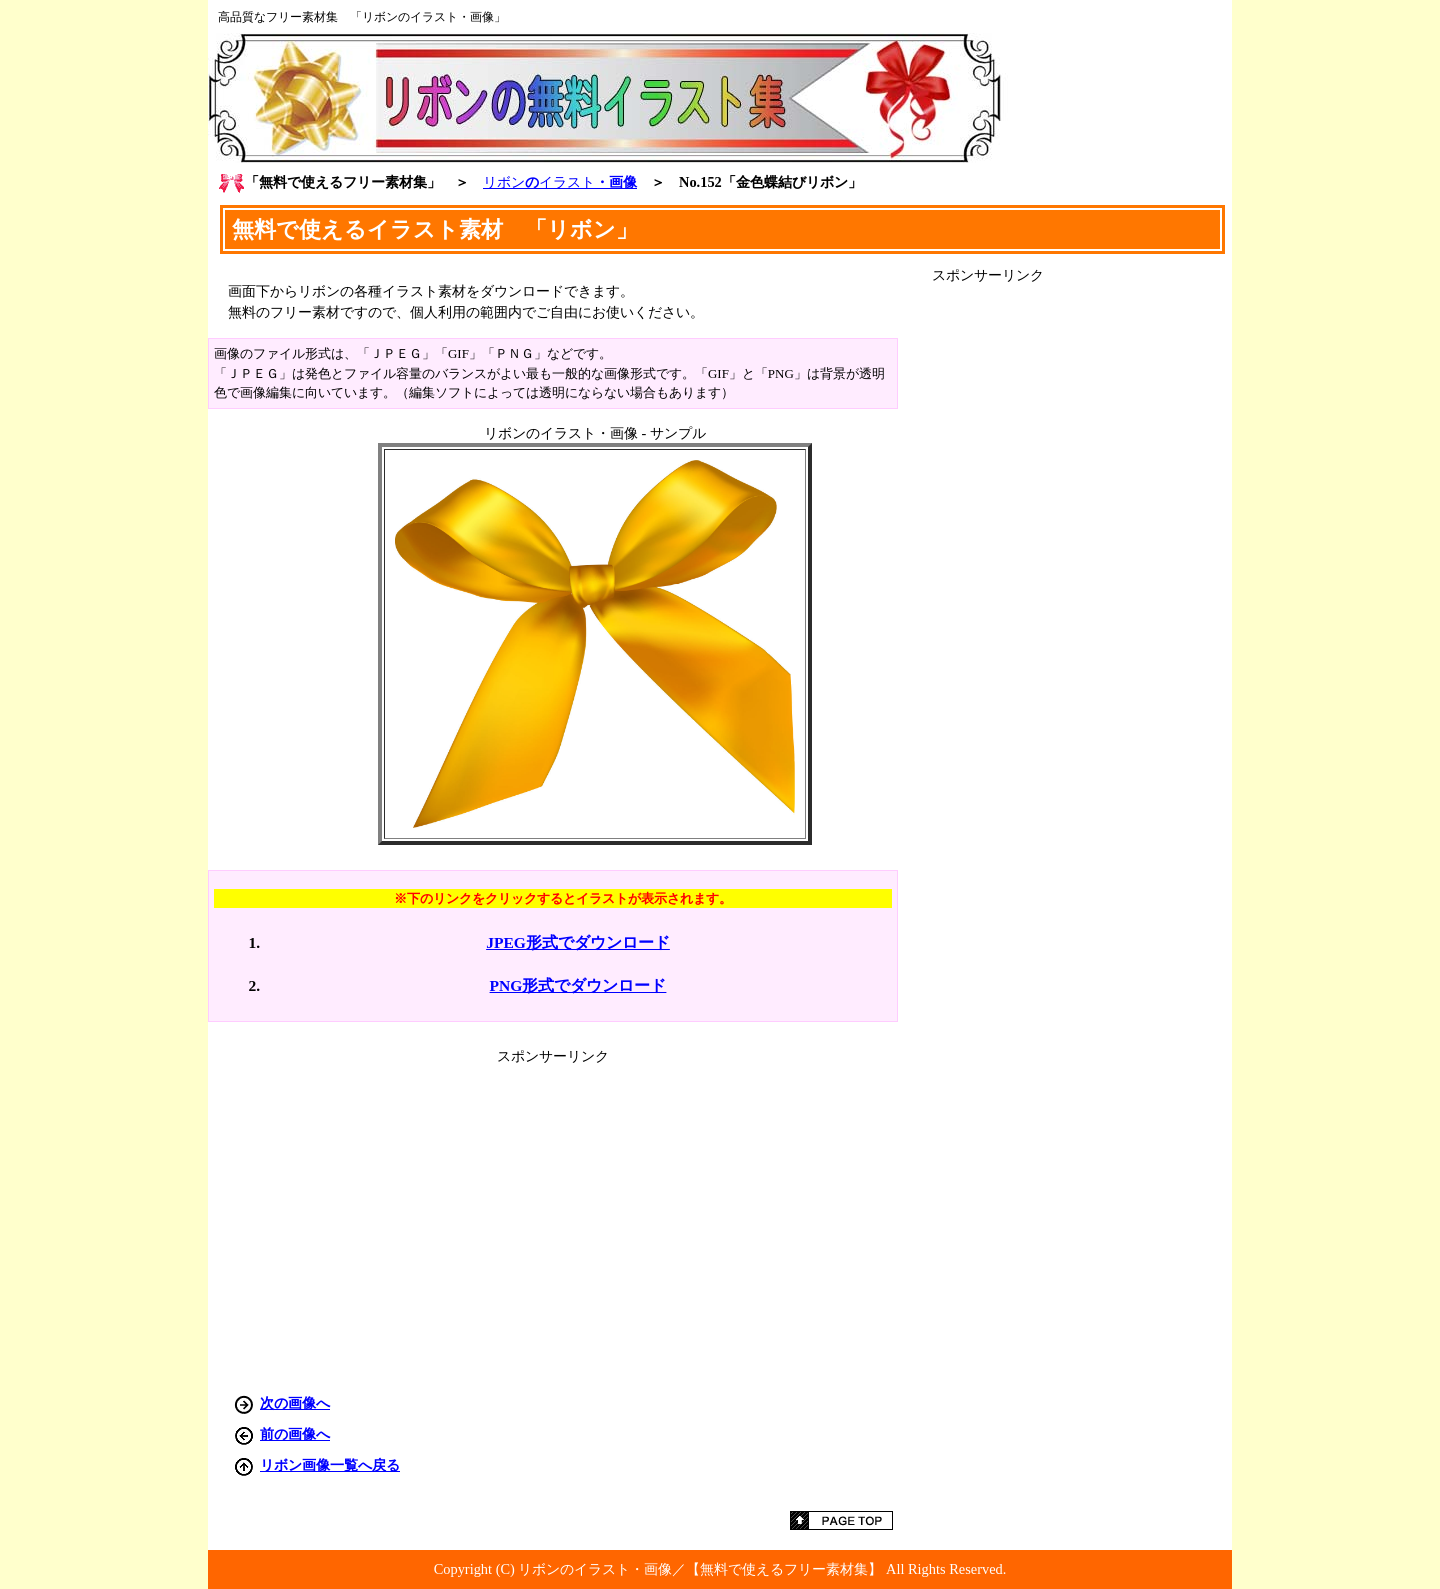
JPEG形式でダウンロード (578, 942)
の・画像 (560, 182)
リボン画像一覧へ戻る (330, 1465)
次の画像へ (295, 1403)
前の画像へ (295, 1434)
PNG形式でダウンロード (578, 985)
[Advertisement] (1082, 585)
